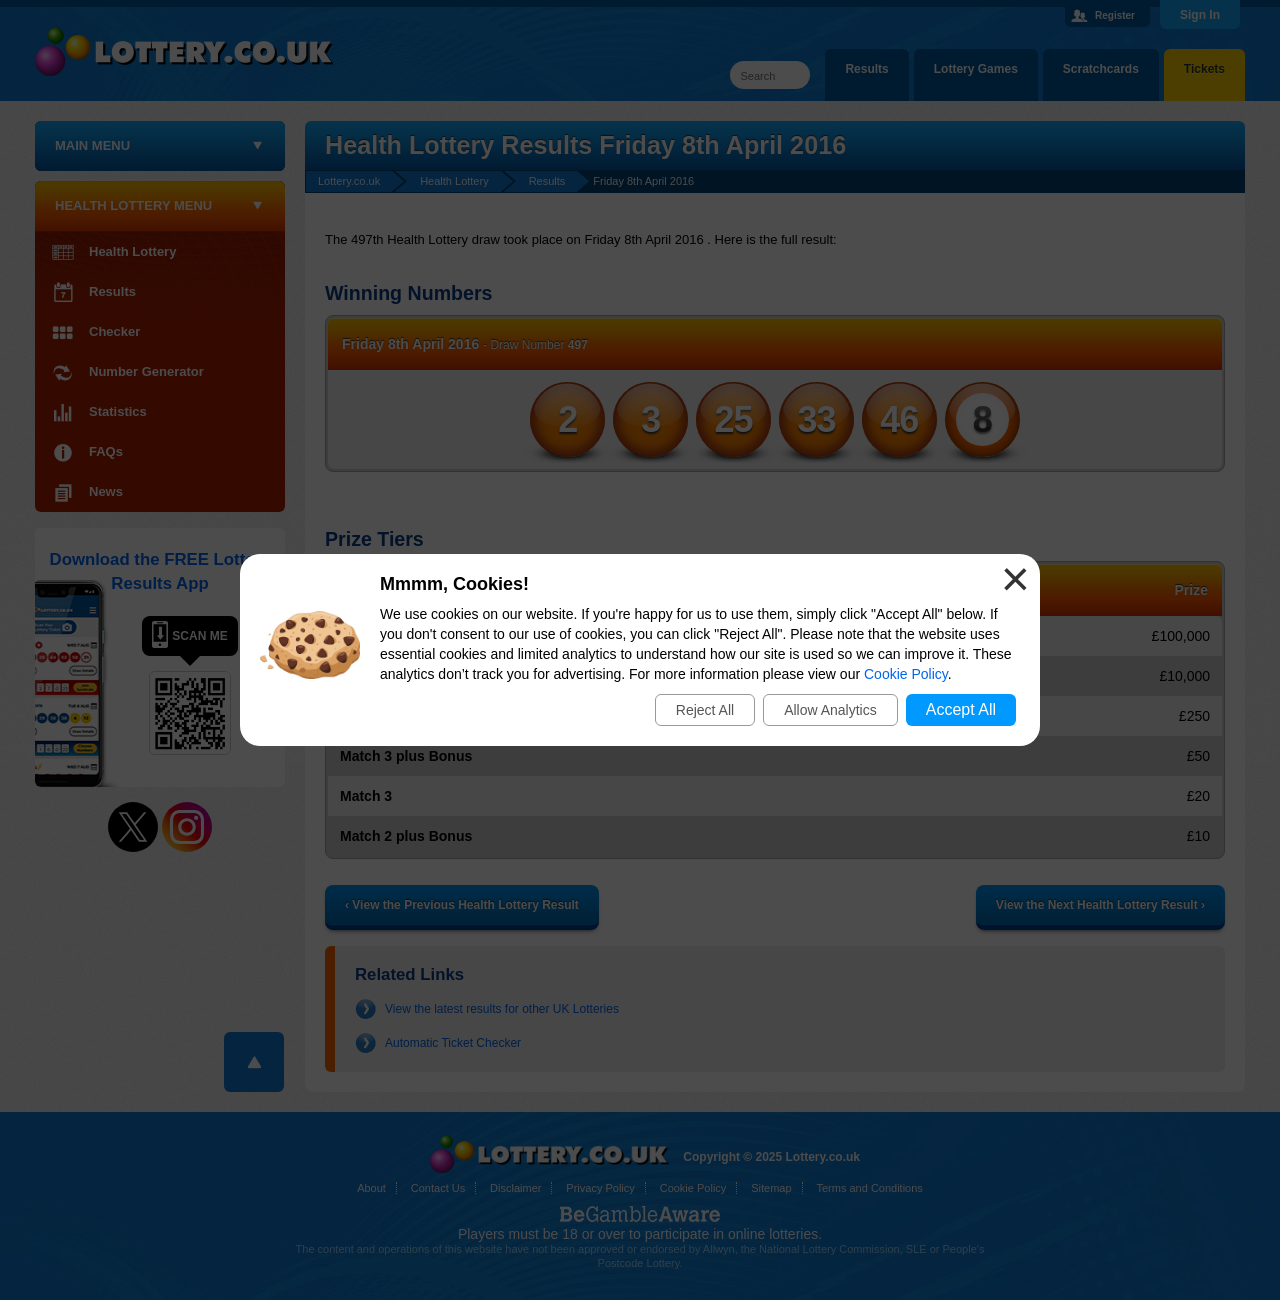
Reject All (705, 710)
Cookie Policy (906, 674)
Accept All (961, 709)
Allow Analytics (830, 710)
